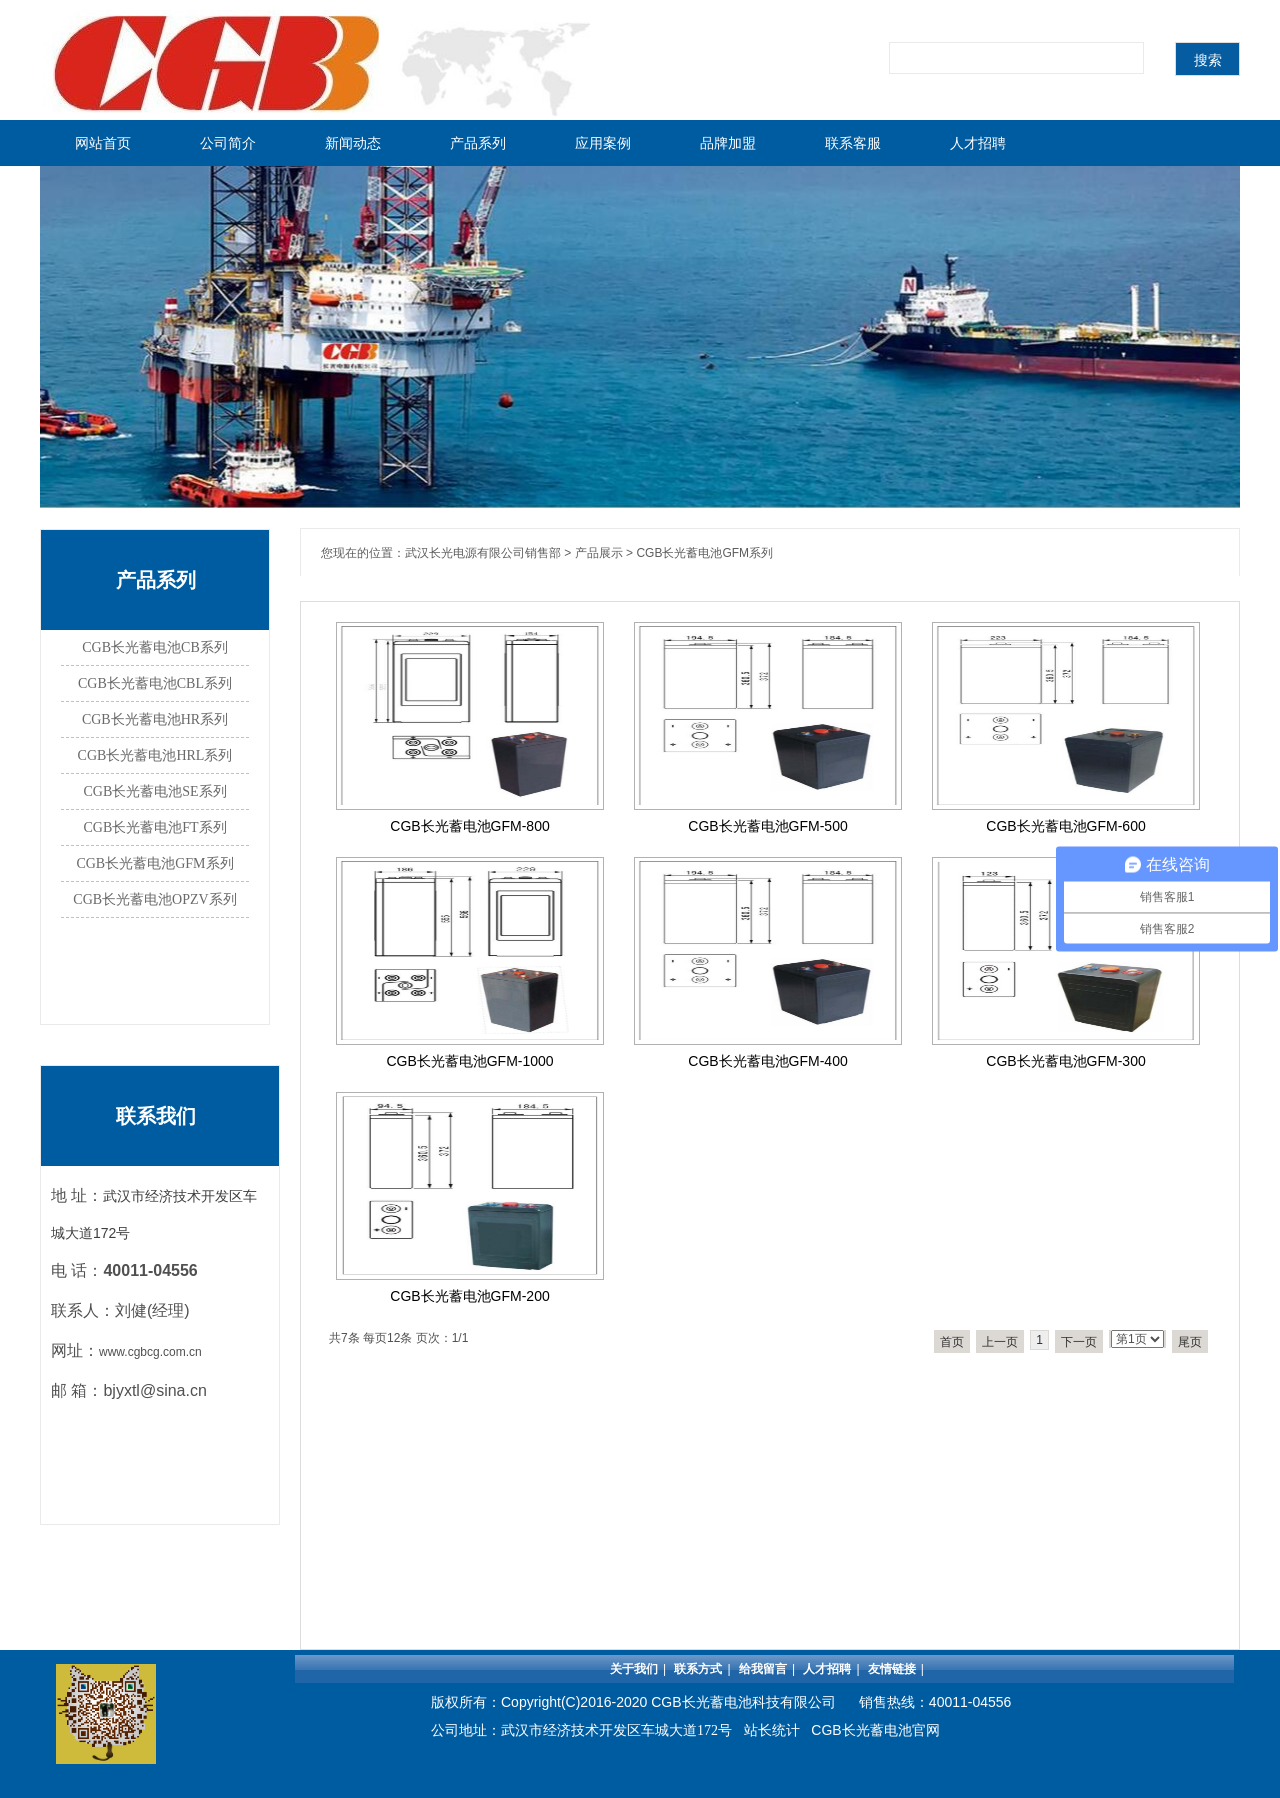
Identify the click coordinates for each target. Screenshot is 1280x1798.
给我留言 (763, 1669)
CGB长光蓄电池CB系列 (154, 647)
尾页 (1190, 1342)
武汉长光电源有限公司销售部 (483, 553)
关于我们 (634, 1669)
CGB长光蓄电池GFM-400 (767, 1061)
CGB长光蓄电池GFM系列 (154, 863)
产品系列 (478, 143)
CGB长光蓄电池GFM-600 (1065, 826)
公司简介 (228, 143)
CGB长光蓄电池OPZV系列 (154, 899)
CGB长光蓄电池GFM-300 (1065, 1061)
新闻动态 (353, 143)
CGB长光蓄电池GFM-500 (767, 826)
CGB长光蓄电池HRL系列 (155, 755)
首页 (952, 1342)
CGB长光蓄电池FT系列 (154, 827)
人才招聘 (978, 143)
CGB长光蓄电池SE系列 (154, 791)
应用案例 (603, 143)
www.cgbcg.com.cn (150, 1352)
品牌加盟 (728, 143)
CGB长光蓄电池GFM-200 (469, 1296)
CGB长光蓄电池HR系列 (155, 719)
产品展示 (599, 553)
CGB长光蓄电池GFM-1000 (469, 1061)
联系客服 (853, 143)
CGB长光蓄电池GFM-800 (469, 826)
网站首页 (103, 143)
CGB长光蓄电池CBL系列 (155, 683)
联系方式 (698, 1669)
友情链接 (892, 1669)
